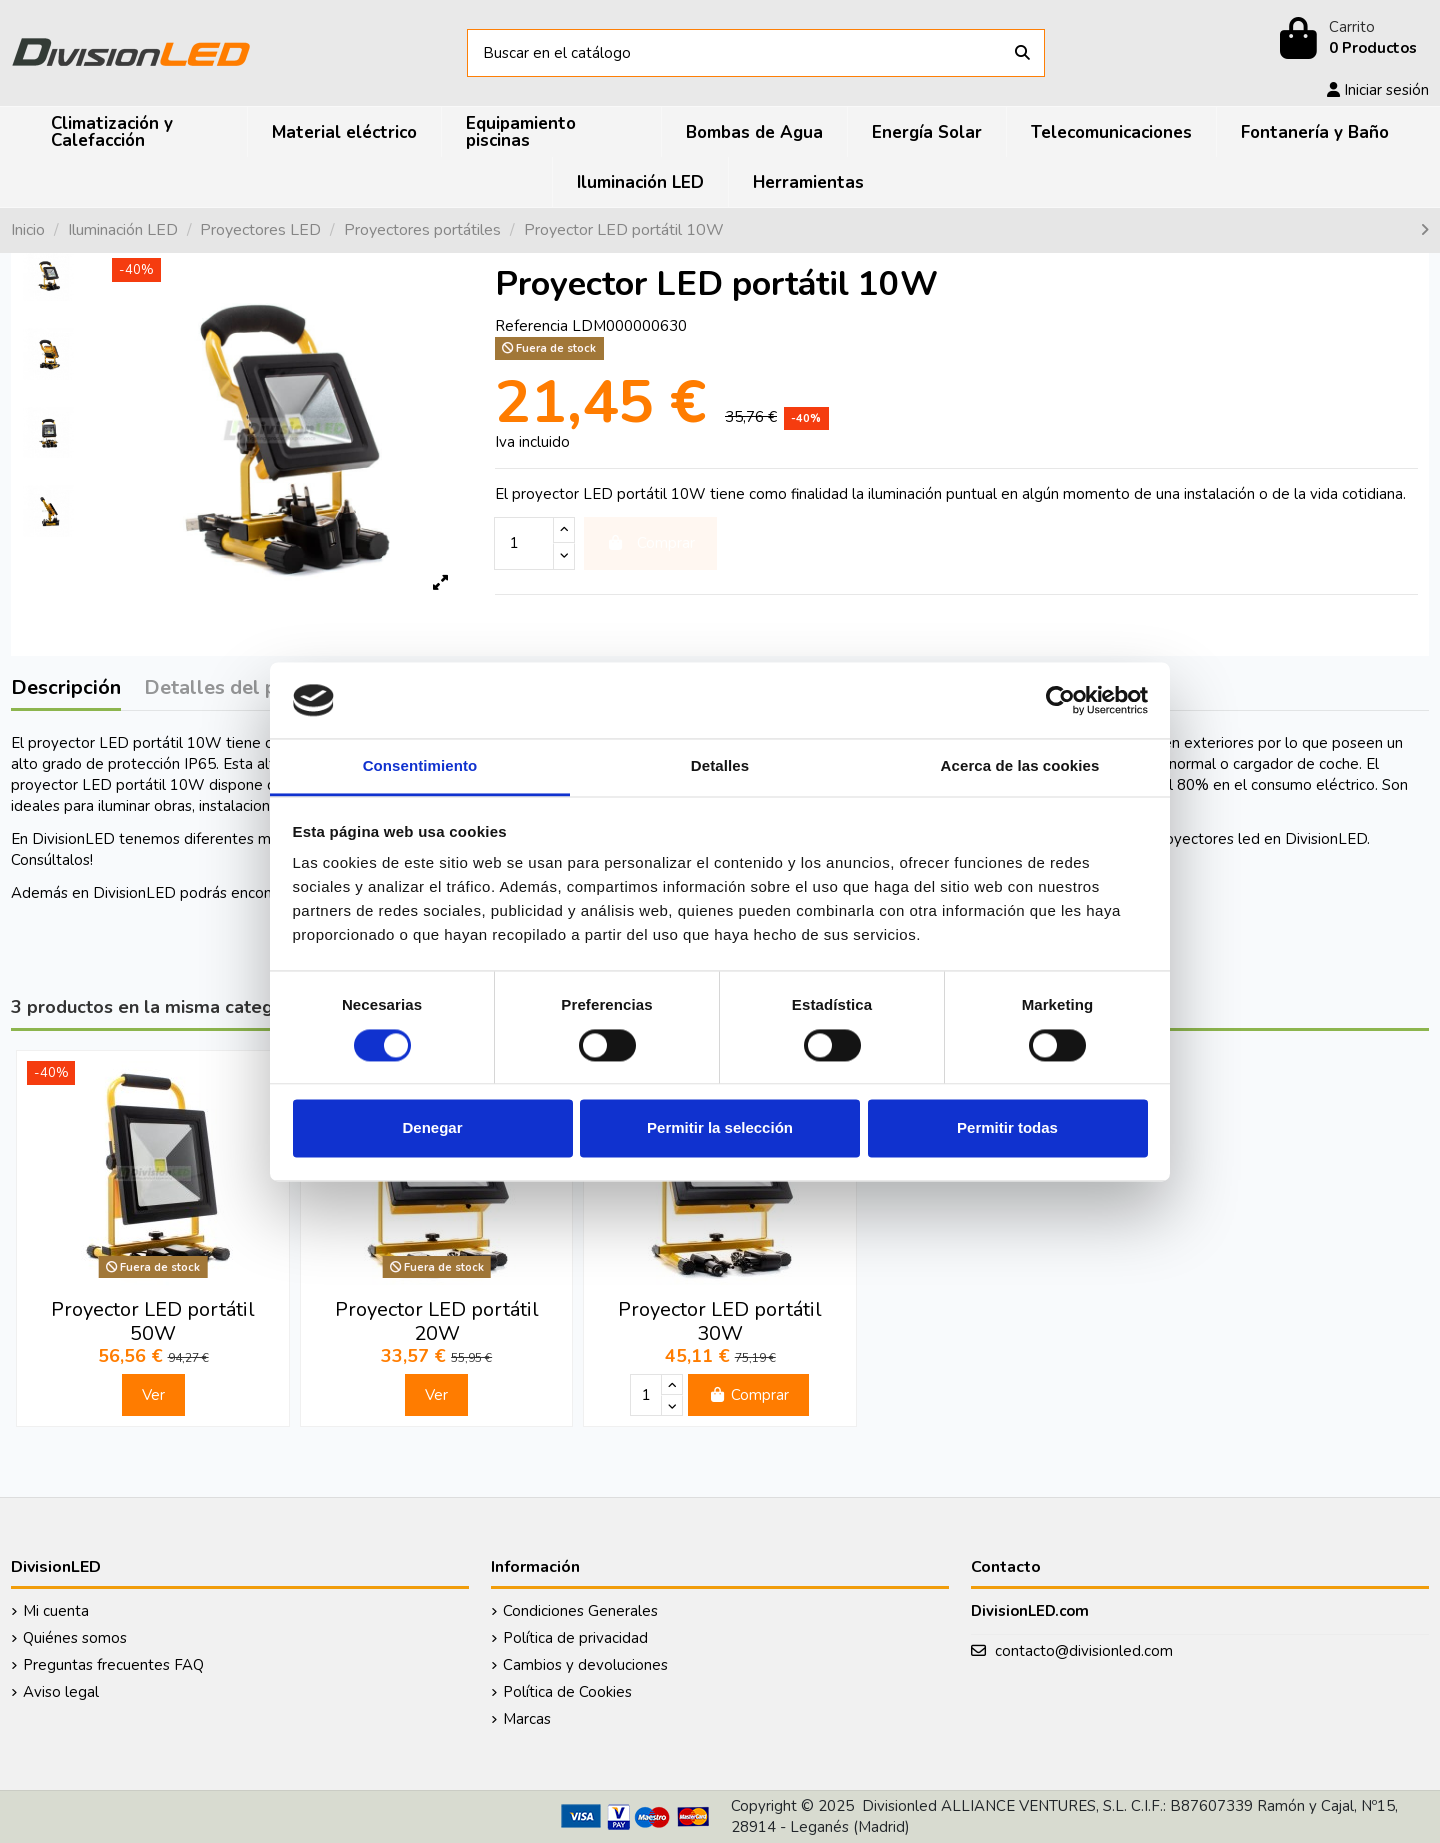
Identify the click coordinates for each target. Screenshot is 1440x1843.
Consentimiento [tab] (420, 766)
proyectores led (1205, 839)
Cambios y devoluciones (585, 1665)
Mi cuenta (56, 1611)
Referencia (531, 326)
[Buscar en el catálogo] (1022, 53)
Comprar (748, 1395)
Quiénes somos (75, 1638)
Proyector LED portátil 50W (153, 1321)
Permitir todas (1007, 1128)
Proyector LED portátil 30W (720, 1321)
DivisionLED (134, 893)
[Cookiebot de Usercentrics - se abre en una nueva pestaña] (1060, 700)
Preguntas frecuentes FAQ (113, 1665)
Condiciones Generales (580, 1611)
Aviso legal (61, 1692)
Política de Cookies (567, 1692)
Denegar (432, 1128)
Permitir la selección (720, 1128)
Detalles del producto (247, 689)
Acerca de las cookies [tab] (1020, 766)
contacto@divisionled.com (1084, 1651)
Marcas (527, 1719)
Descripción (66, 689)
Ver (153, 1395)
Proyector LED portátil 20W (437, 1321)
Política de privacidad (575, 1638)
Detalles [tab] (720, 766)
